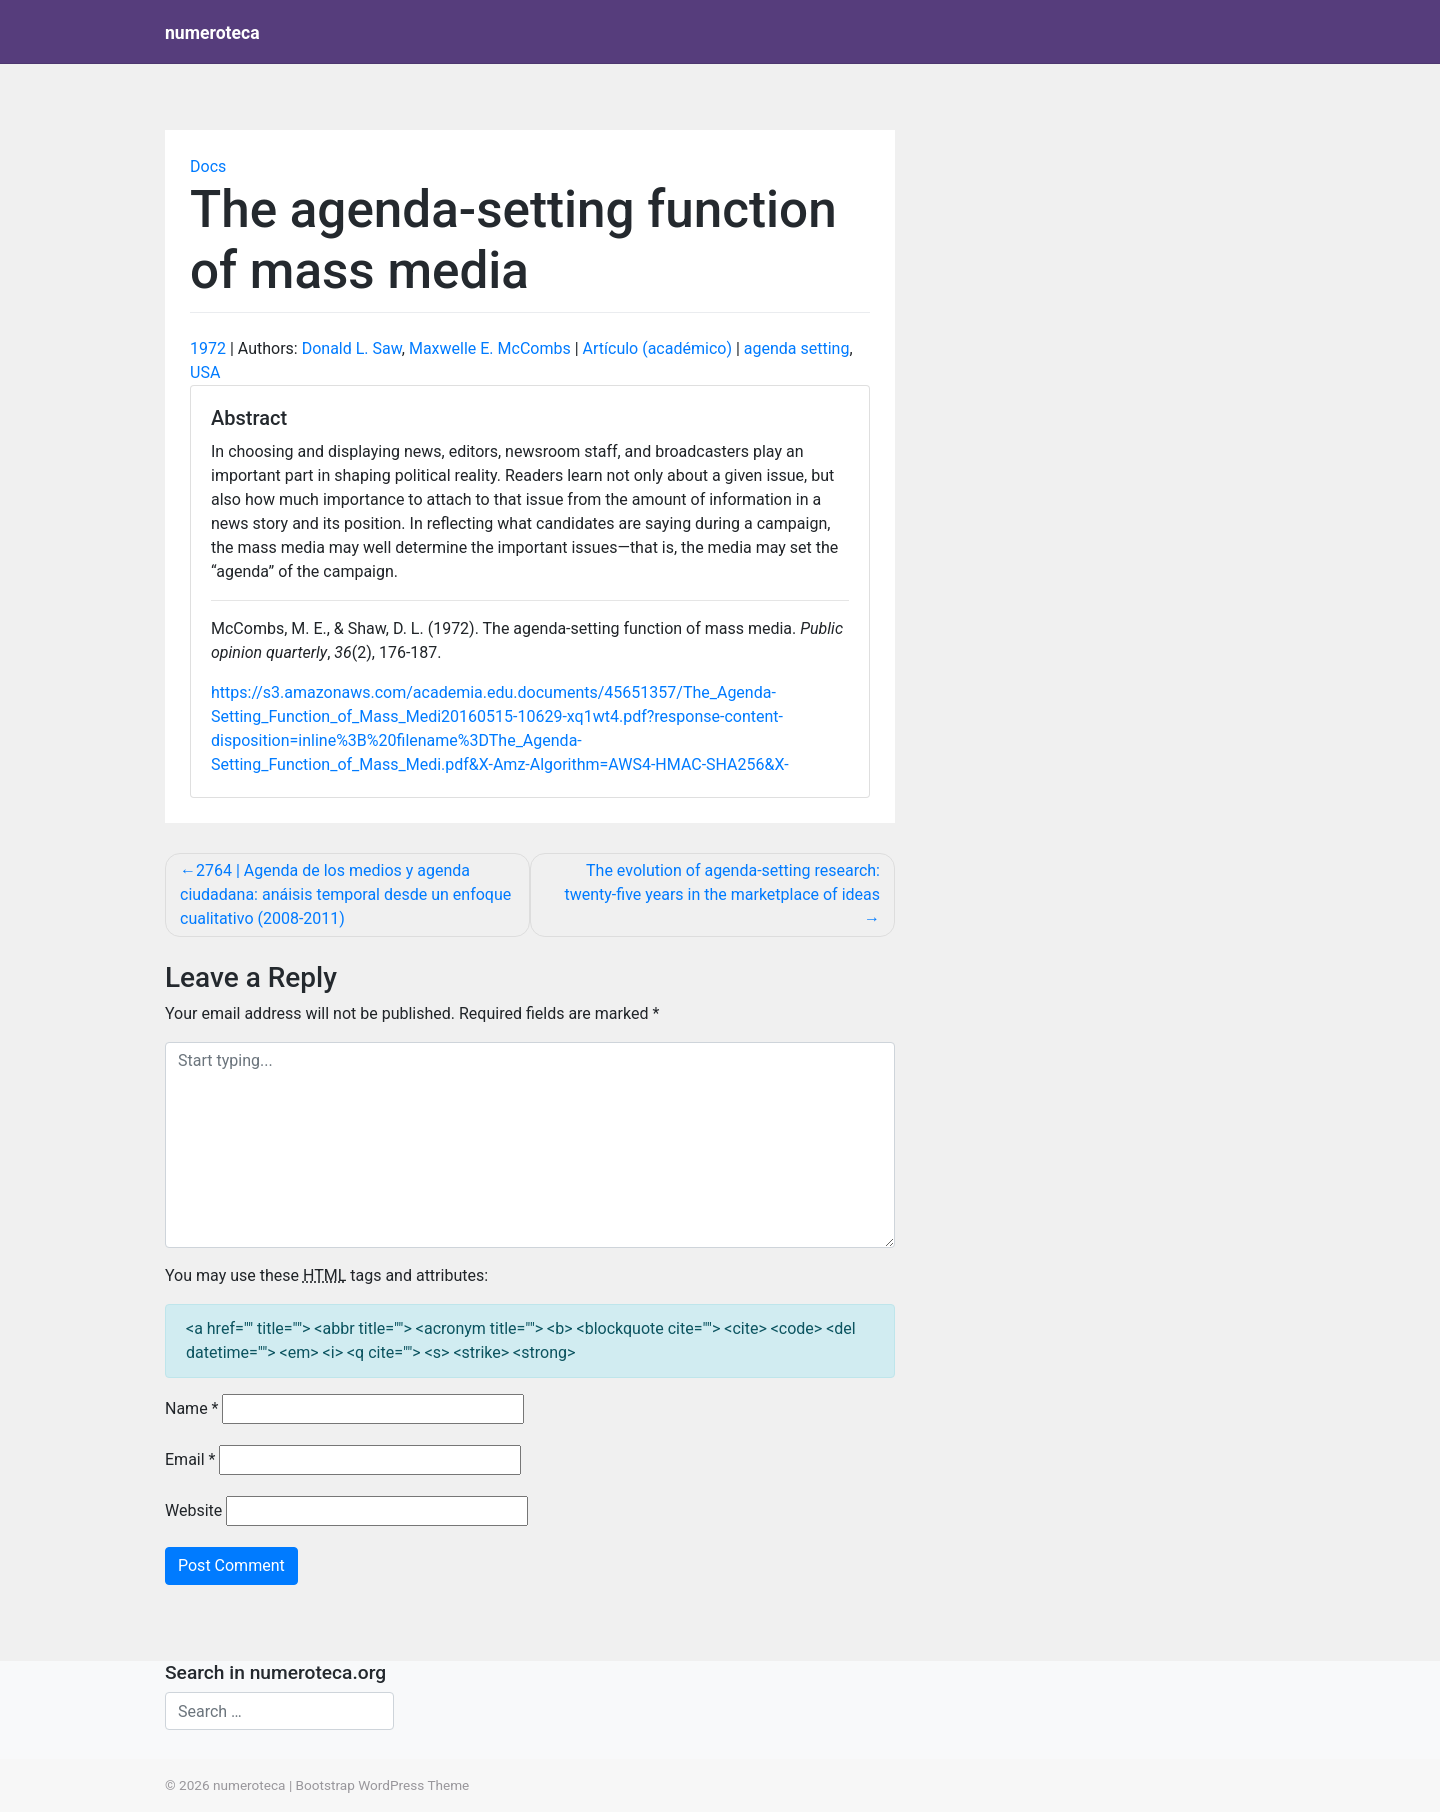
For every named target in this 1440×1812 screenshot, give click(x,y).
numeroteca (212, 33)
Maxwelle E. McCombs (490, 348)
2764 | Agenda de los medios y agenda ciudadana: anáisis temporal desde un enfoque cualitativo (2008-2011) (345, 894)
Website (193, 1510)
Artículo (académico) (657, 348)
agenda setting (797, 348)
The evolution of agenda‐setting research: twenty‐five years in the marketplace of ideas (722, 882)
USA (205, 372)
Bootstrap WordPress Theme (383, 1785)
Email (190, 1459)
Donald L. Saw (352, 348)
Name (192, 1408)
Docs (208, 166)
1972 (208, 348)
